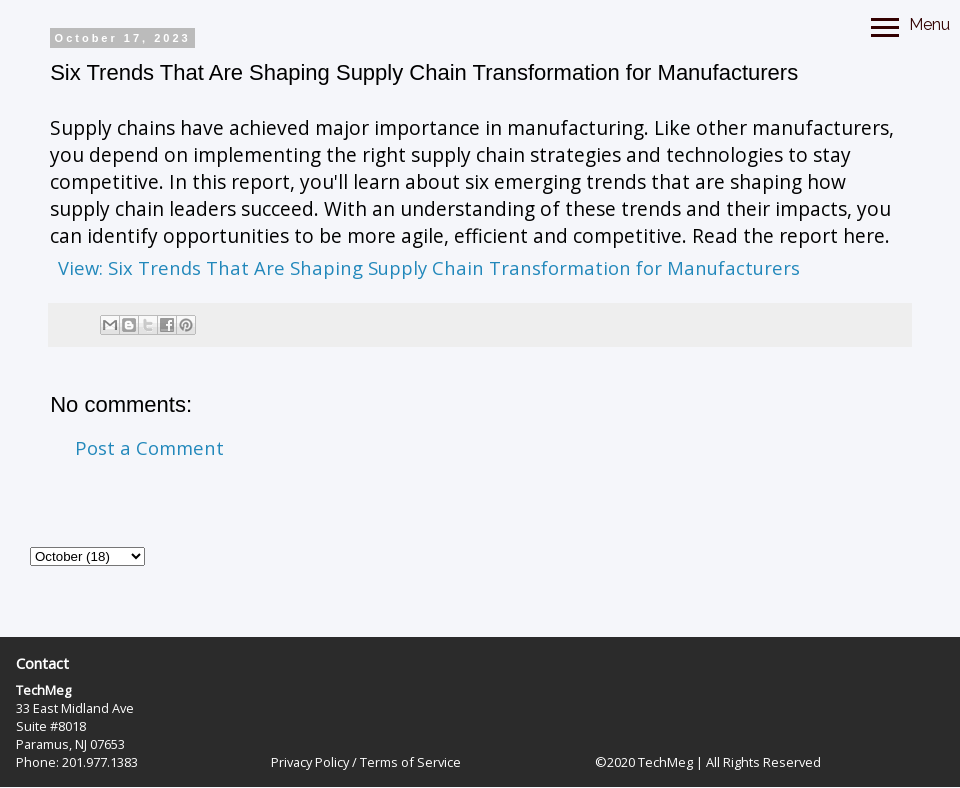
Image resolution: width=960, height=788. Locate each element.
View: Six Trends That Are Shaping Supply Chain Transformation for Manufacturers (429, 267)
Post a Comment (149, 447)
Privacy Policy (310, 762)
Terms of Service (410, 762)
